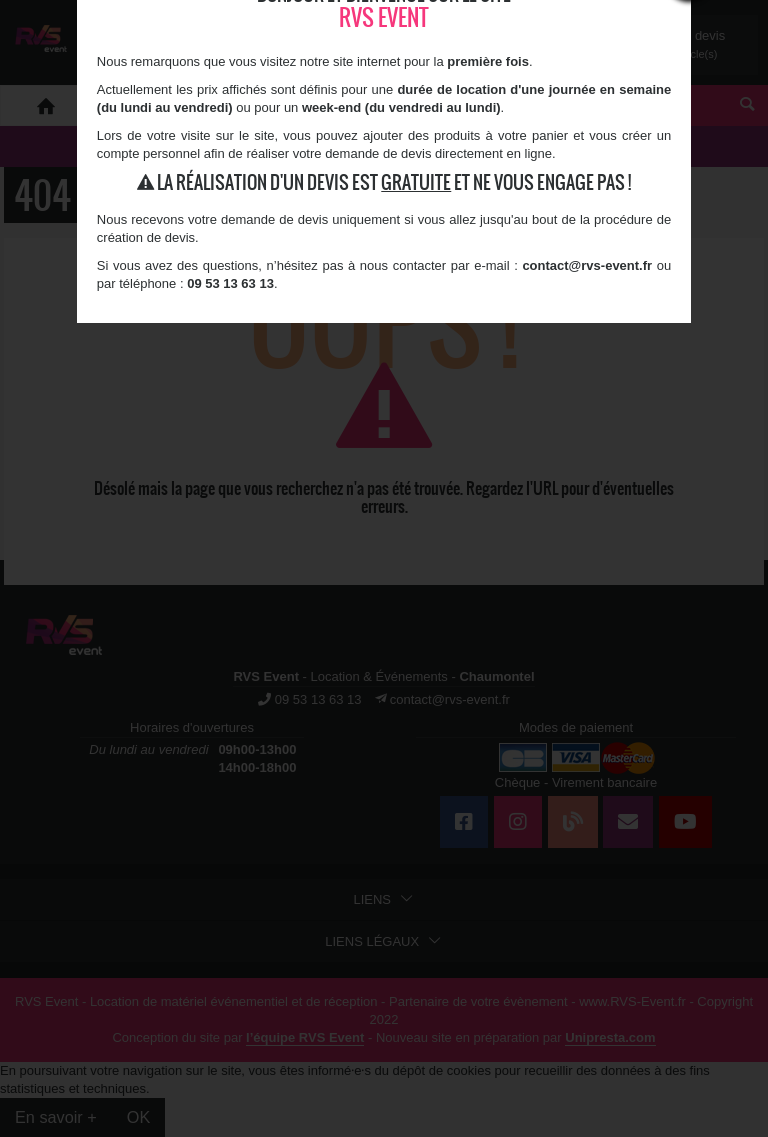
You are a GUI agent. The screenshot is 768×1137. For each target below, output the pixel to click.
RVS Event (384, 17)
